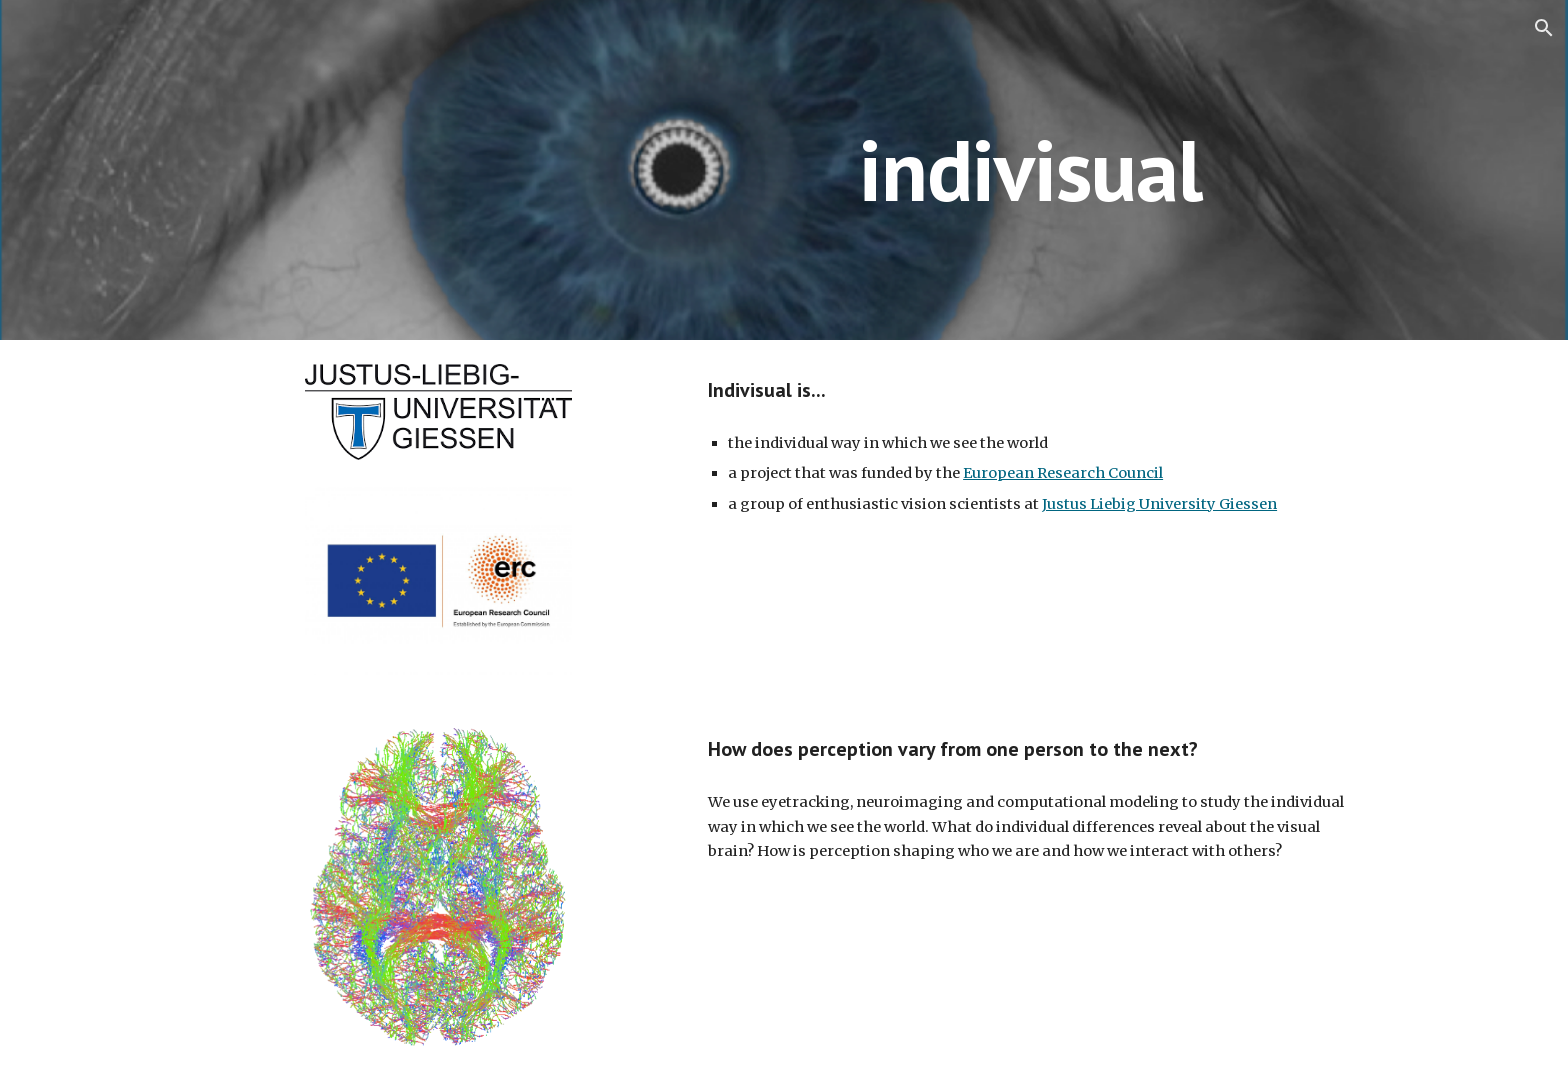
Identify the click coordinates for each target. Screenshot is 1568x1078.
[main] (1030, 169)
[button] (1544, 28)
